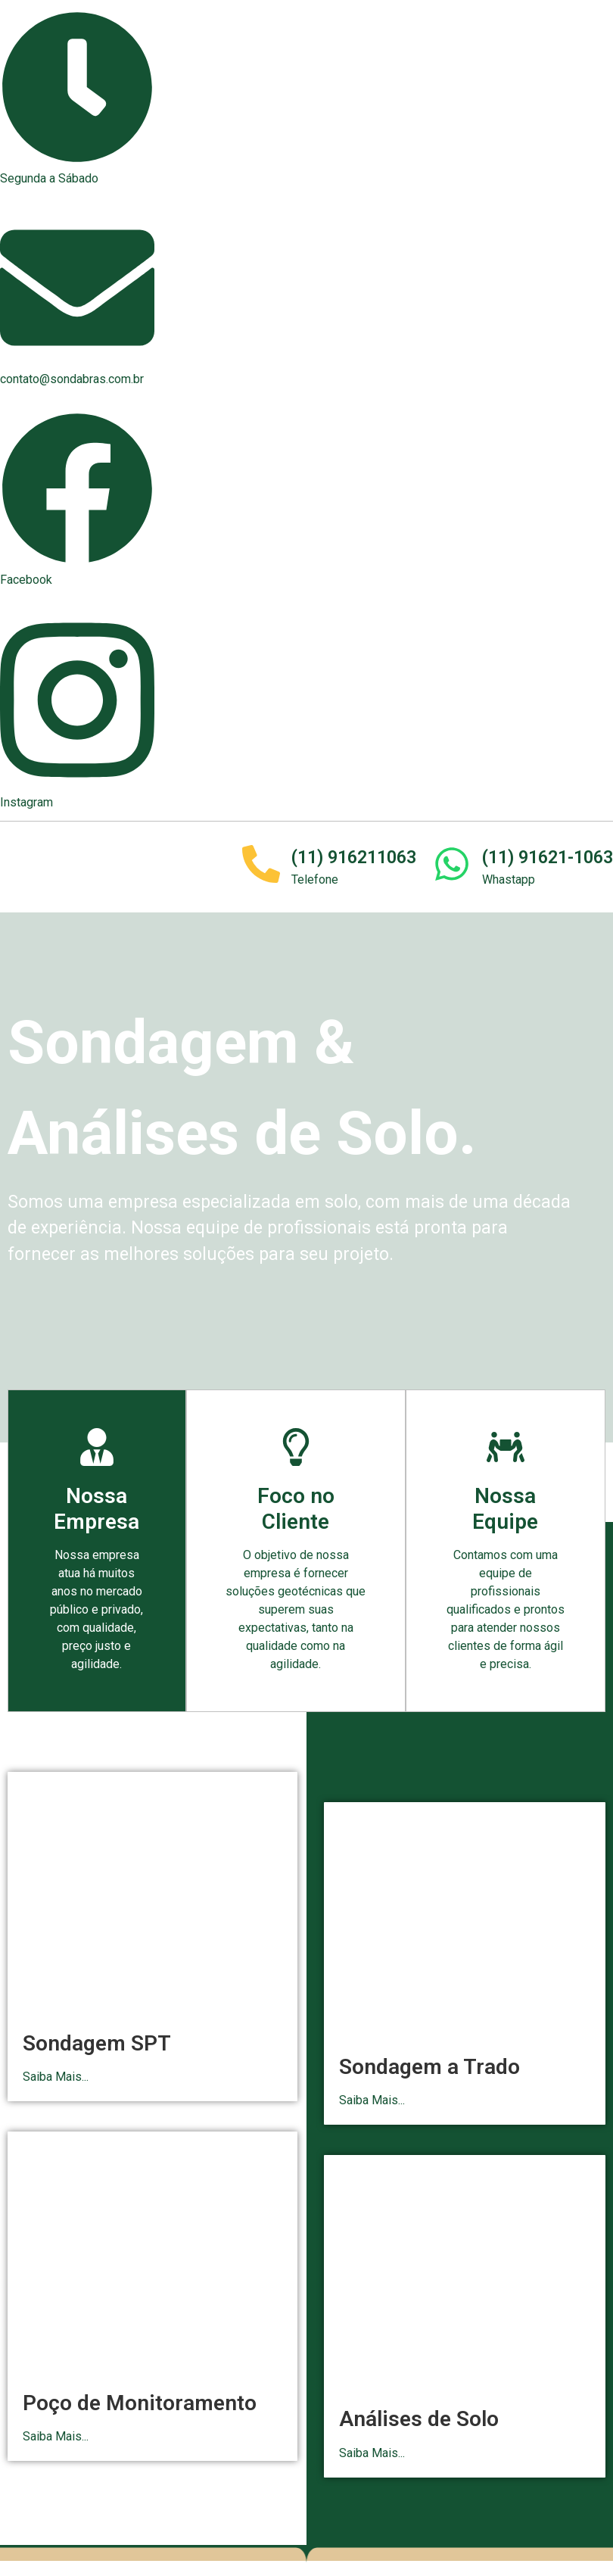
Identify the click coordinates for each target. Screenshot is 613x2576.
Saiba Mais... (56, 2076)
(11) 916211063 (353, 857)
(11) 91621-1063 (547, 857)
